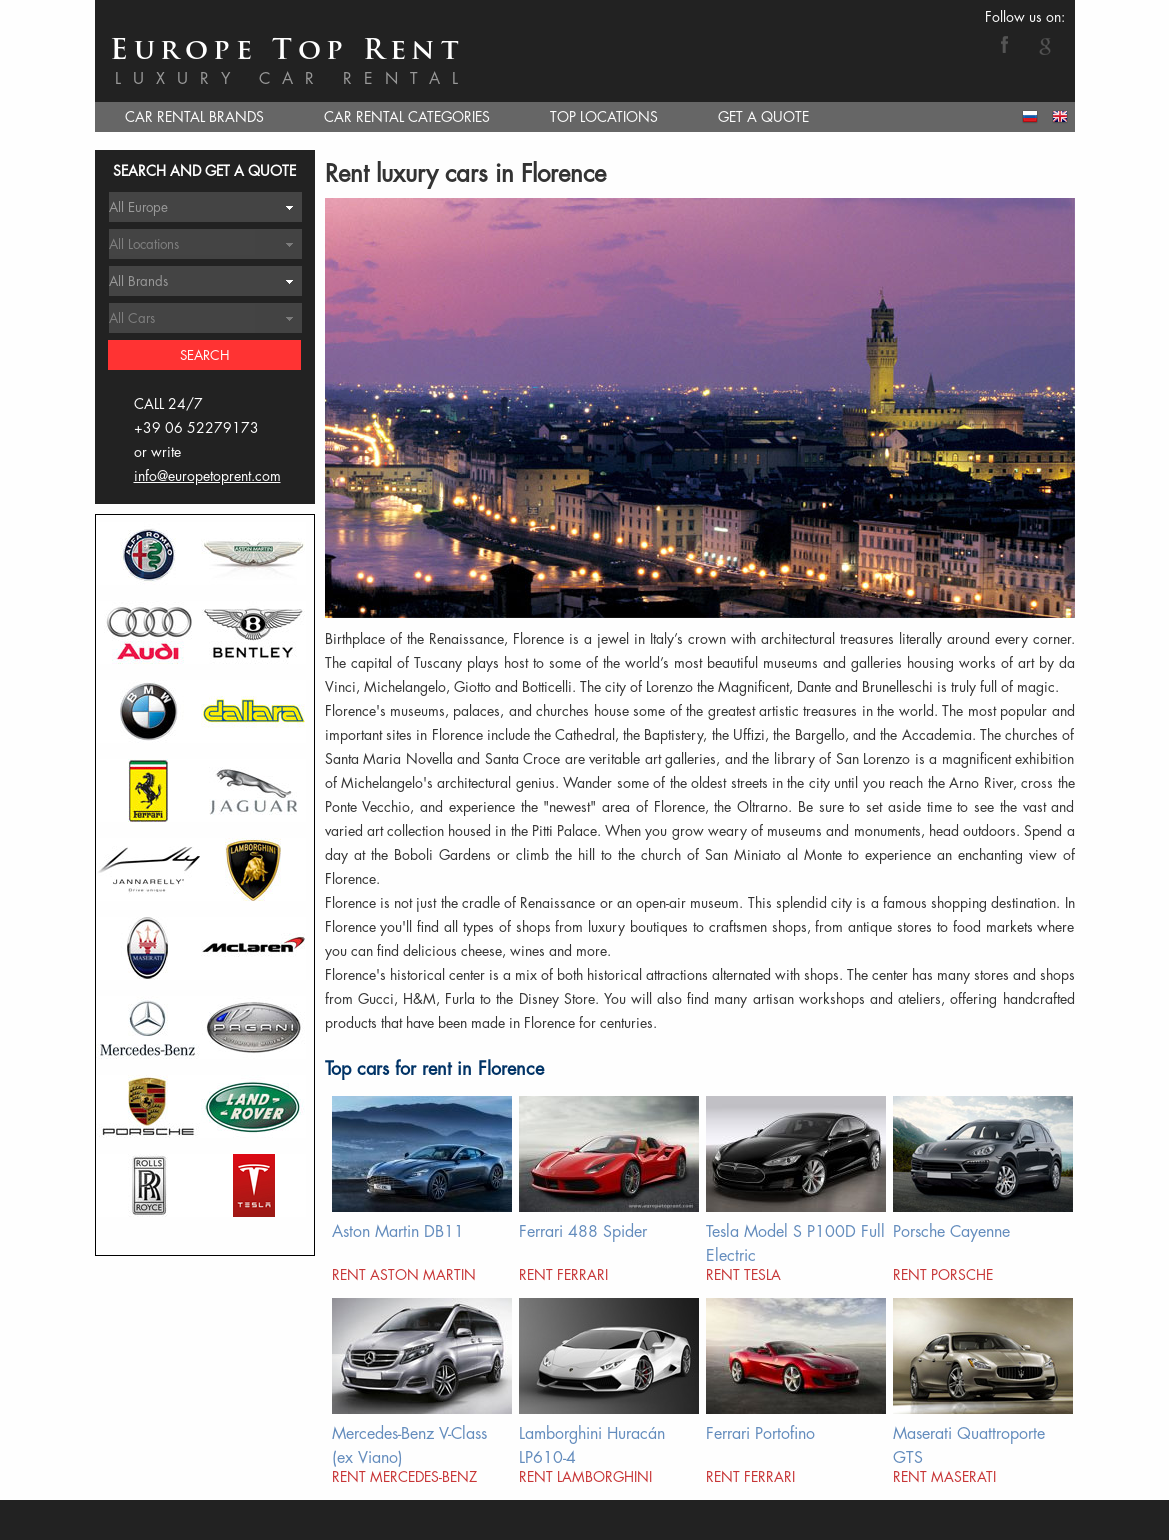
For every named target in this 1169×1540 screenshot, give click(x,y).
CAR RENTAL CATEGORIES (407, 117)
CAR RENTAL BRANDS (194, 117)
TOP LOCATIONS (604, 117)
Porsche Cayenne (951, 1232)
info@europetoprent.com (207, 476)
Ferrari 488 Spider (583, 1232)
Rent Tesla (743, 1275)
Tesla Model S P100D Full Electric (795, 1243)
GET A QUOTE (763, 117)
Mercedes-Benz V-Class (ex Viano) (409, 1445)
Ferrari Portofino (760, 1434)
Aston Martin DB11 (398, 1232)
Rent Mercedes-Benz (404, 1477)
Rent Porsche (943, 1275)
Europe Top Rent (287, 52)
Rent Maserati (944, 1477)
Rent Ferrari (563, 1275)
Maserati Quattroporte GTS (969, 1445)
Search (205, 355)
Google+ (1045, 44)
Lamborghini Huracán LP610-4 (592, 1445)
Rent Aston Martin (404, 1275)
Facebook (1005, 44)
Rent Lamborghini (585, 1477)
